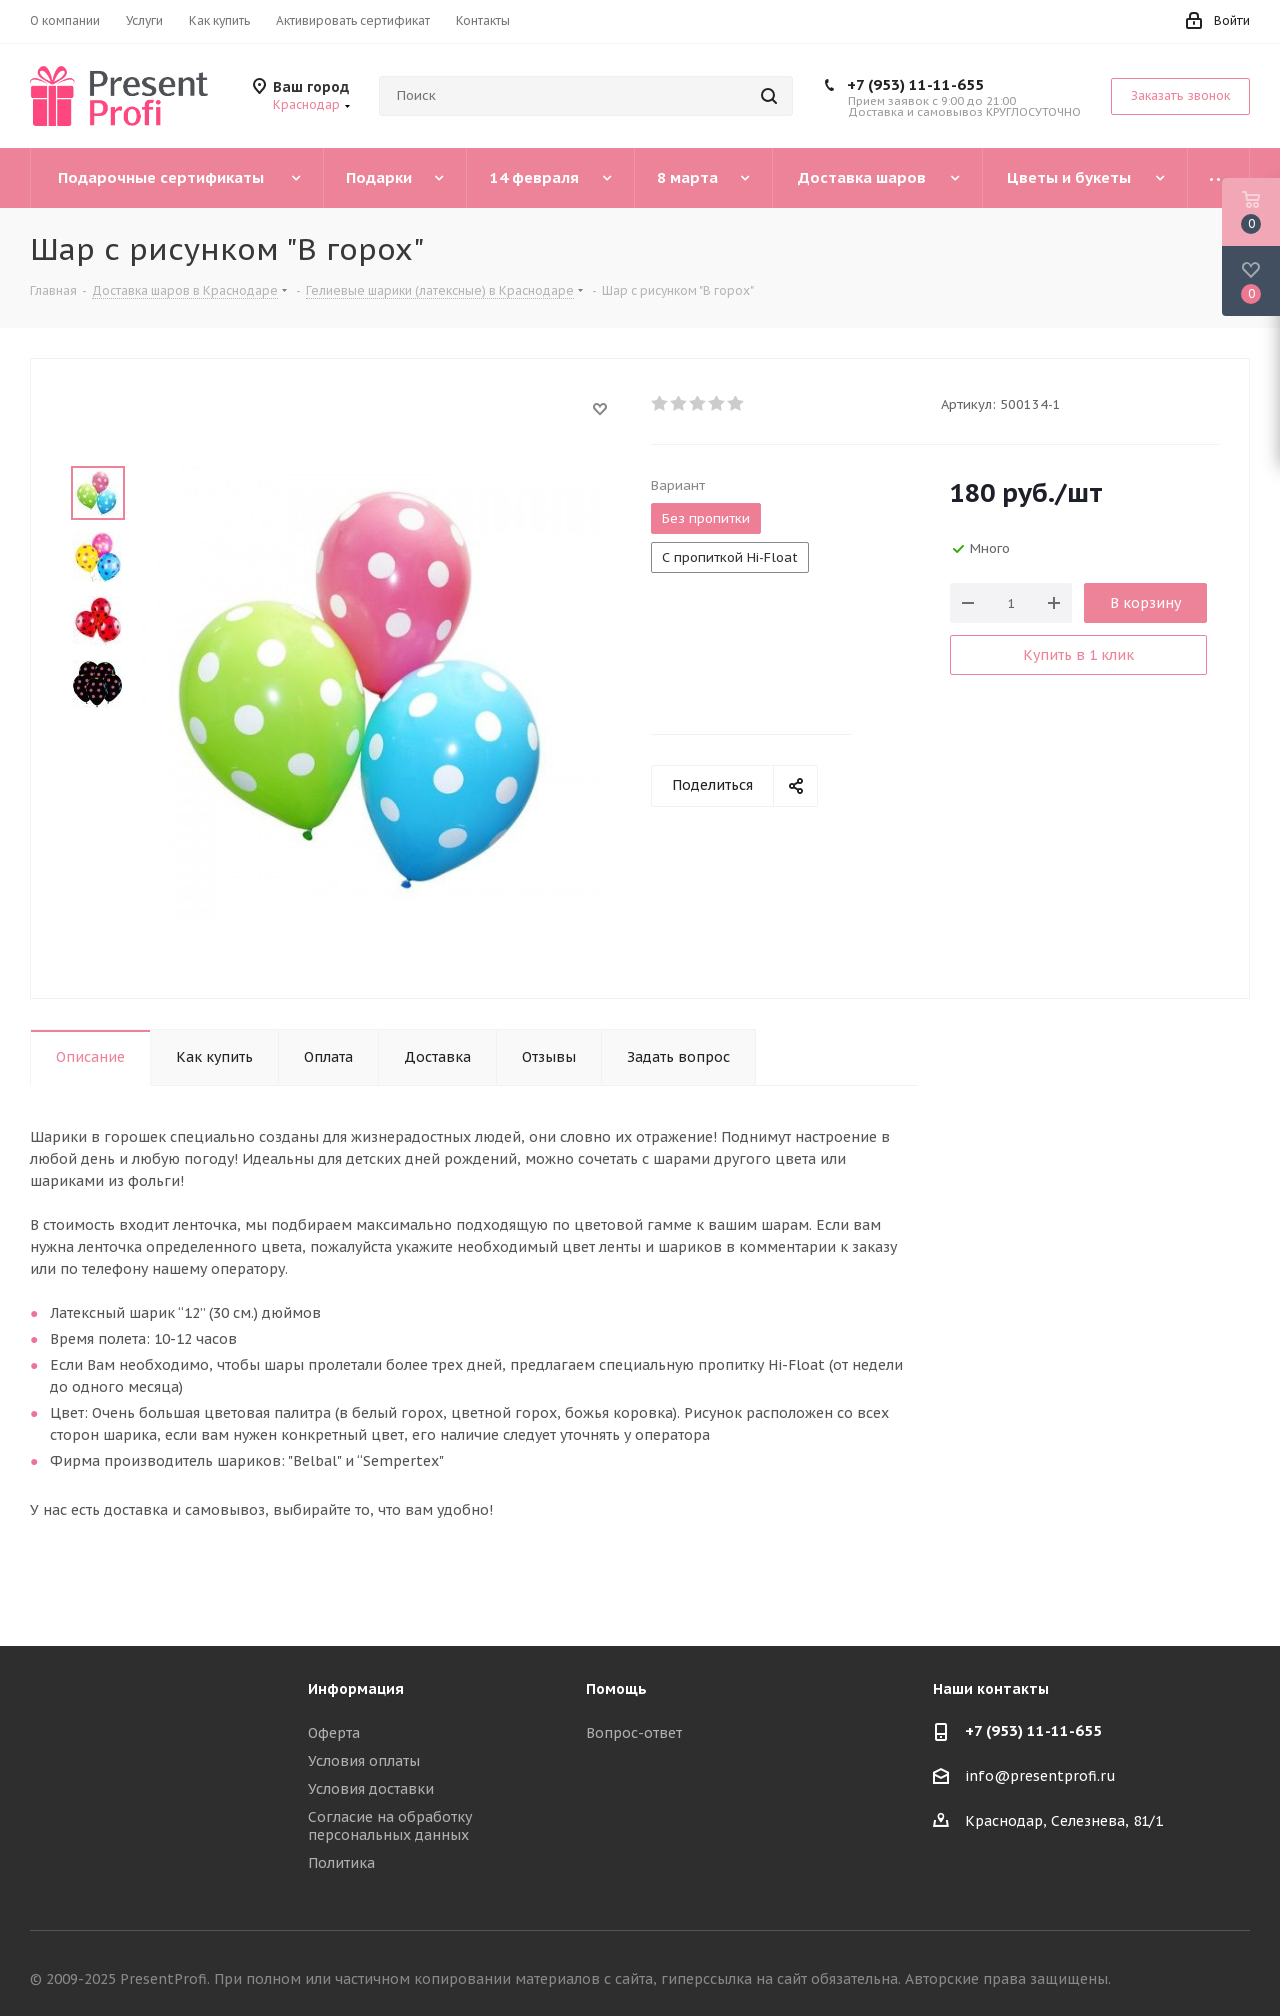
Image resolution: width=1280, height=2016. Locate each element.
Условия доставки (371, 1789)
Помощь (616, 1689)
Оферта (334, 1733)
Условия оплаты (364, 1761)
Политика (341, 1863)
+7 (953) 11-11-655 (915, 84)
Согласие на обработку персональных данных (390, 1826)
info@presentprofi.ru (1040, 1777)
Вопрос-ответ (634, 1733)
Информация (356, 1689)
